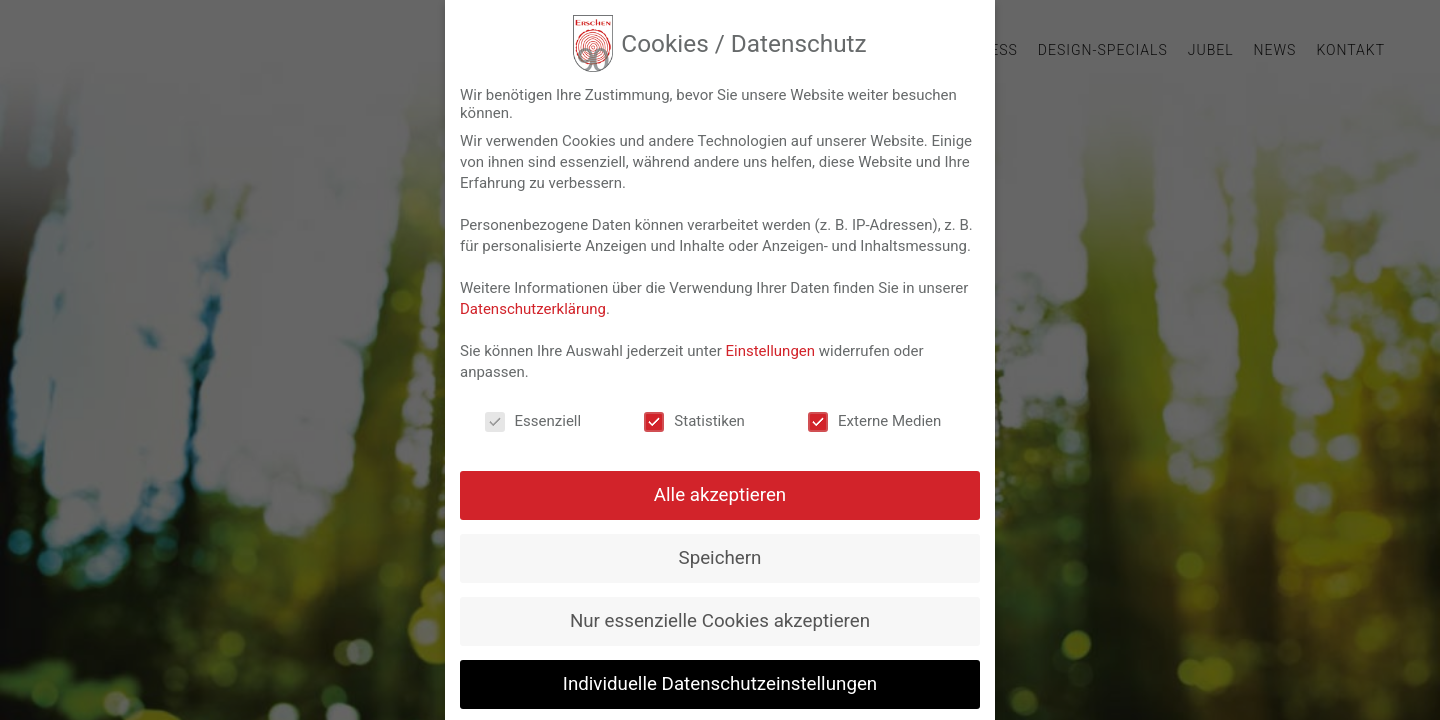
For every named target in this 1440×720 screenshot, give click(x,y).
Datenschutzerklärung (533, 310)
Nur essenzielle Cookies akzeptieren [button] (720, 622)
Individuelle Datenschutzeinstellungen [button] (720, 685)
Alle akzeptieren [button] (720, 496)
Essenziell (533, 421)
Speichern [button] (720, 559)
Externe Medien (874, 421)
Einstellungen (770, 352)
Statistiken (694, 421)
